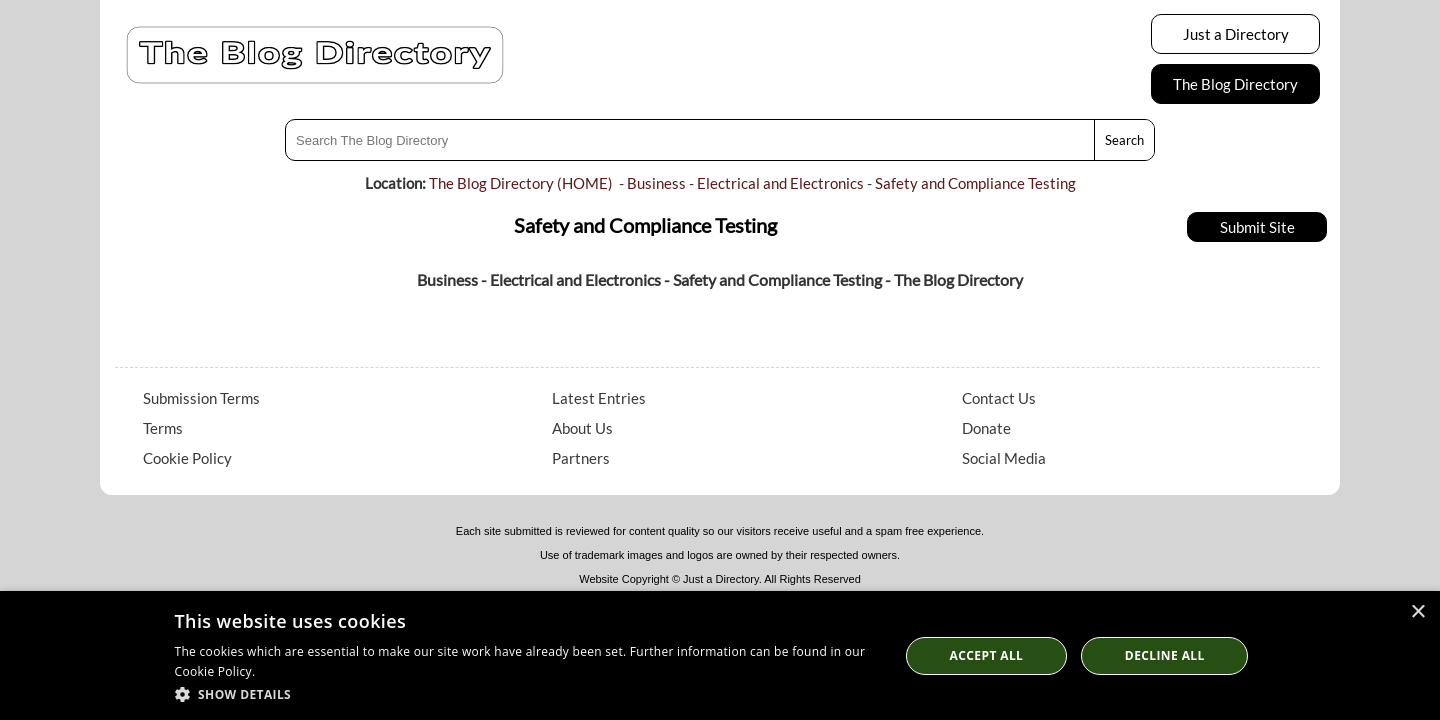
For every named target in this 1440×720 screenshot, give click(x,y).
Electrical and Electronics (780, 183)
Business (656, 183)
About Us (582, 428)
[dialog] (720, 655)
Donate (986, 428)
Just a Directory (1236, 34)
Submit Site (1257, 227)
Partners (581, 458)
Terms (163, 428)
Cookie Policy (187, 458)
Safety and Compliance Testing (975, 183)
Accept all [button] (987, 655)
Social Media (1004, 458)
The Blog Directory (1235, 84)
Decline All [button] (1165, 655)
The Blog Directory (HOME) (521, 183)
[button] (526, 693)
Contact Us (999, 398)
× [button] (1417, 612)
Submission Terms (201, 398)
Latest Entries (599, 398)
